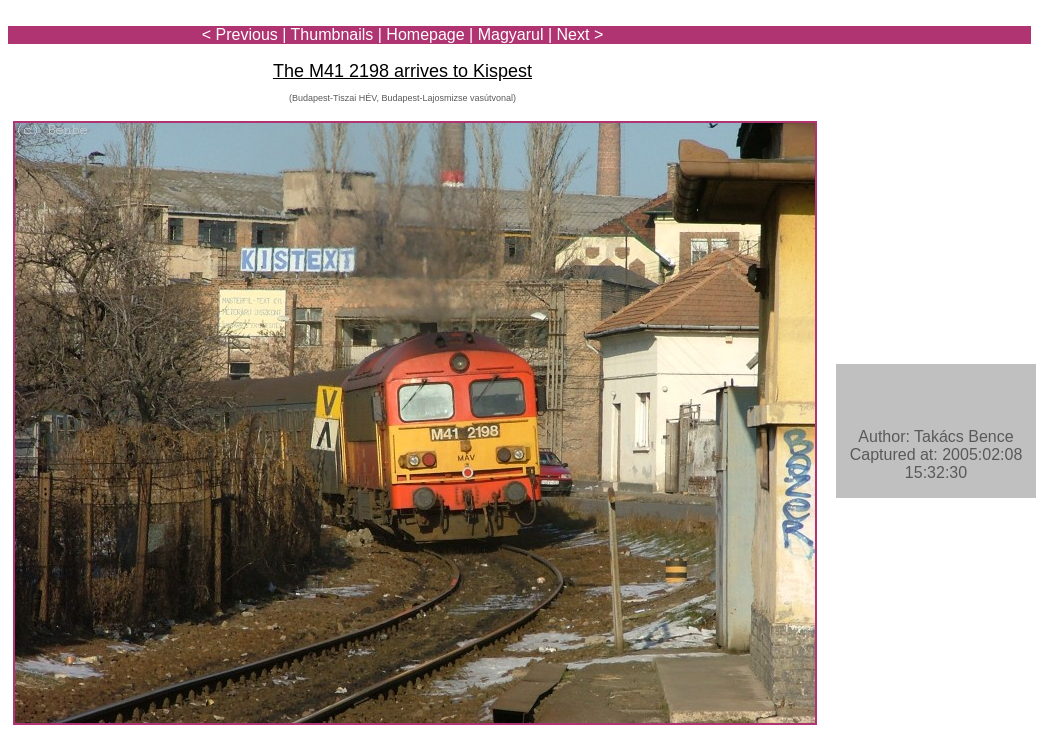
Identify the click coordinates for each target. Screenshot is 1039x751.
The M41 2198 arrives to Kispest (402, 71)
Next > (580, 34)
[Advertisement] (914, 72)
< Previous (240, 34)
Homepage (425, 34)
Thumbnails (332, 34)
